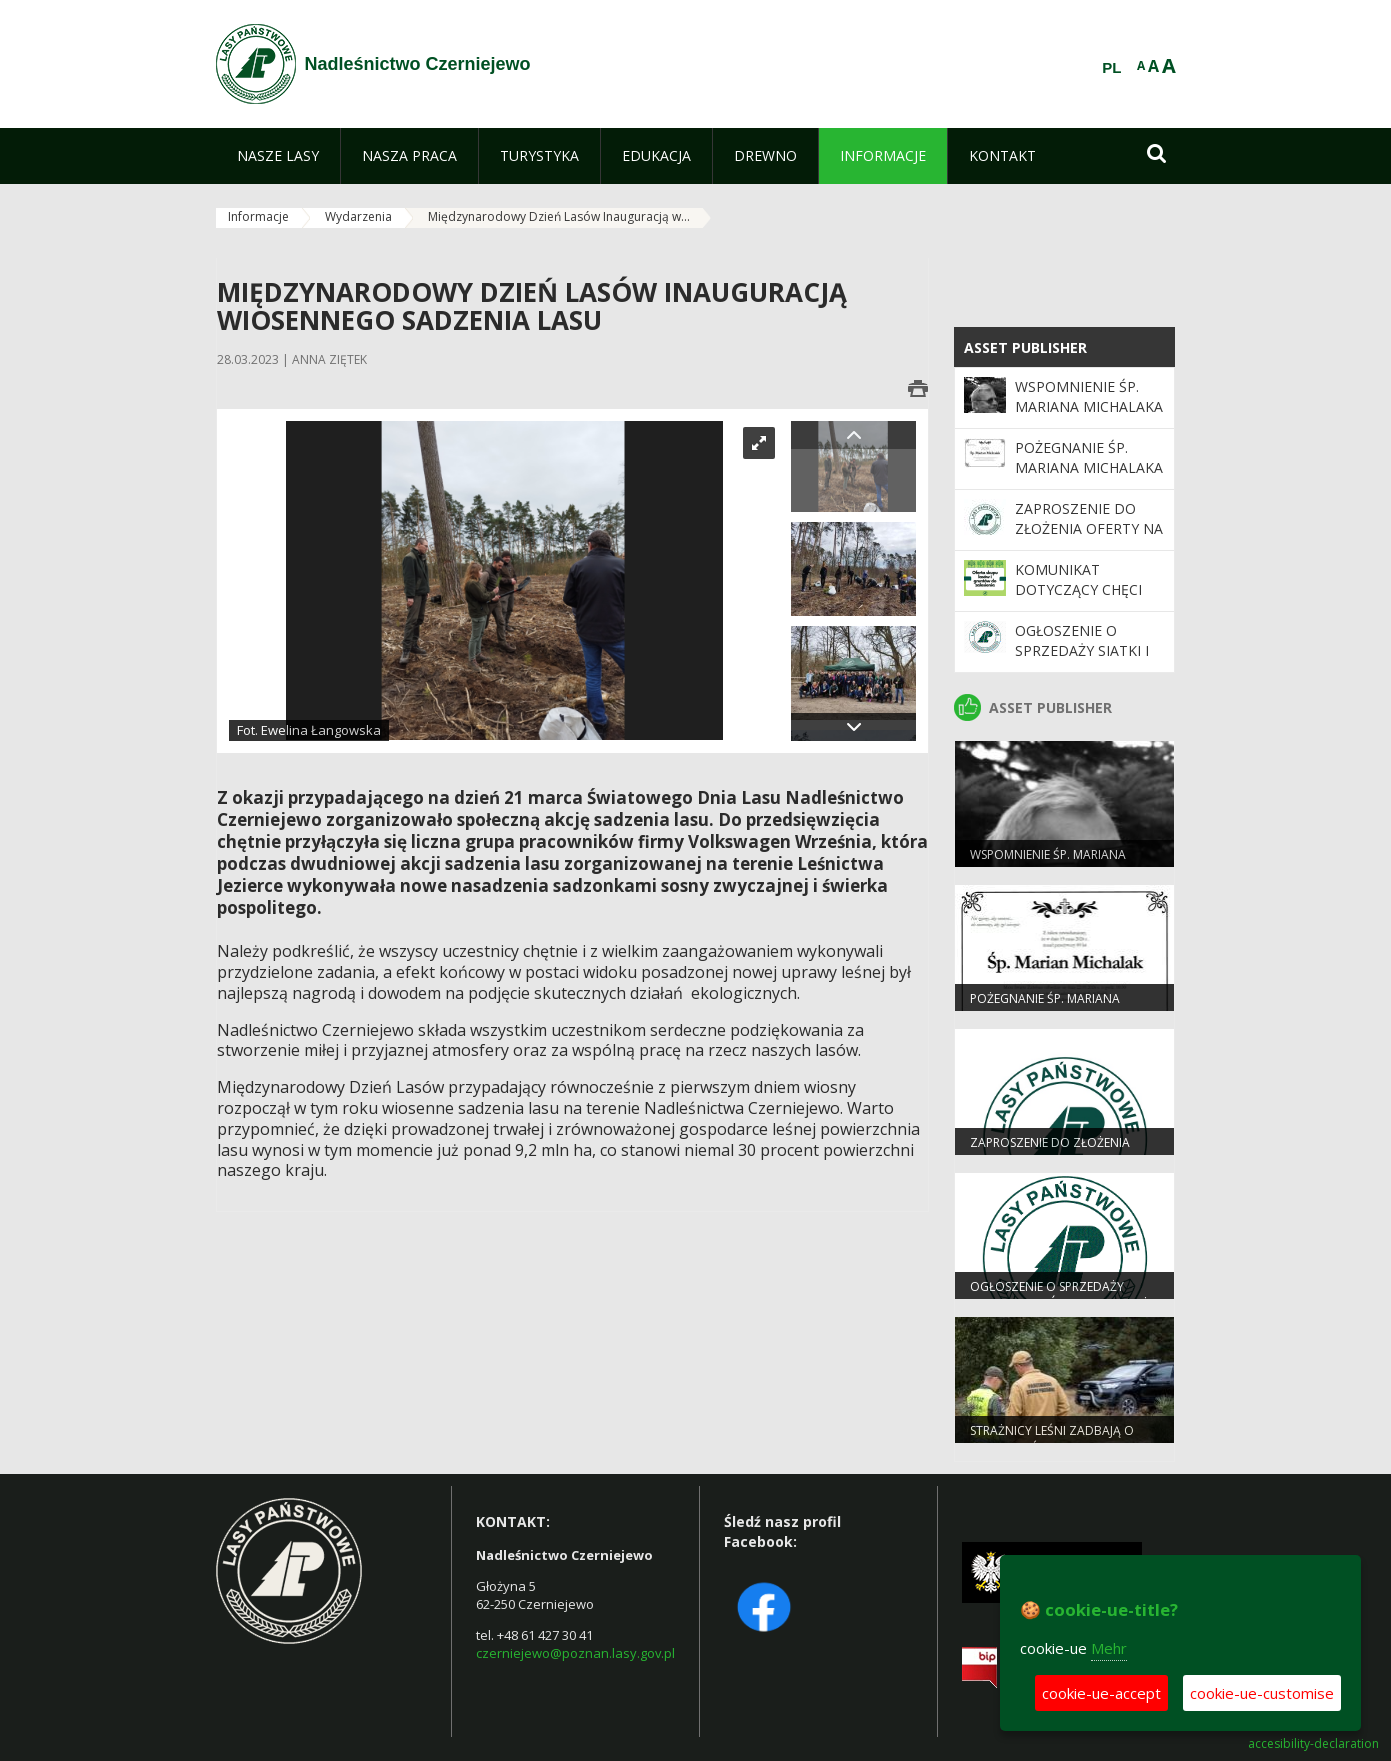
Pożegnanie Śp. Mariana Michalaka (1089, 457)
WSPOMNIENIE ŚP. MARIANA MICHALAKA (1089, 396)
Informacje (258, 216)
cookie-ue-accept (1101, 1693)
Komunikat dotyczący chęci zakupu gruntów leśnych (1081, 600)
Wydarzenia (358, 216)
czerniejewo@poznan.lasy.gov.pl (575, 1653)
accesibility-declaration (1313, 1744)
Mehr (1109, 1648)
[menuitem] (278, 156)
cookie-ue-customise (1262, 1693)
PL (1111, 68)
